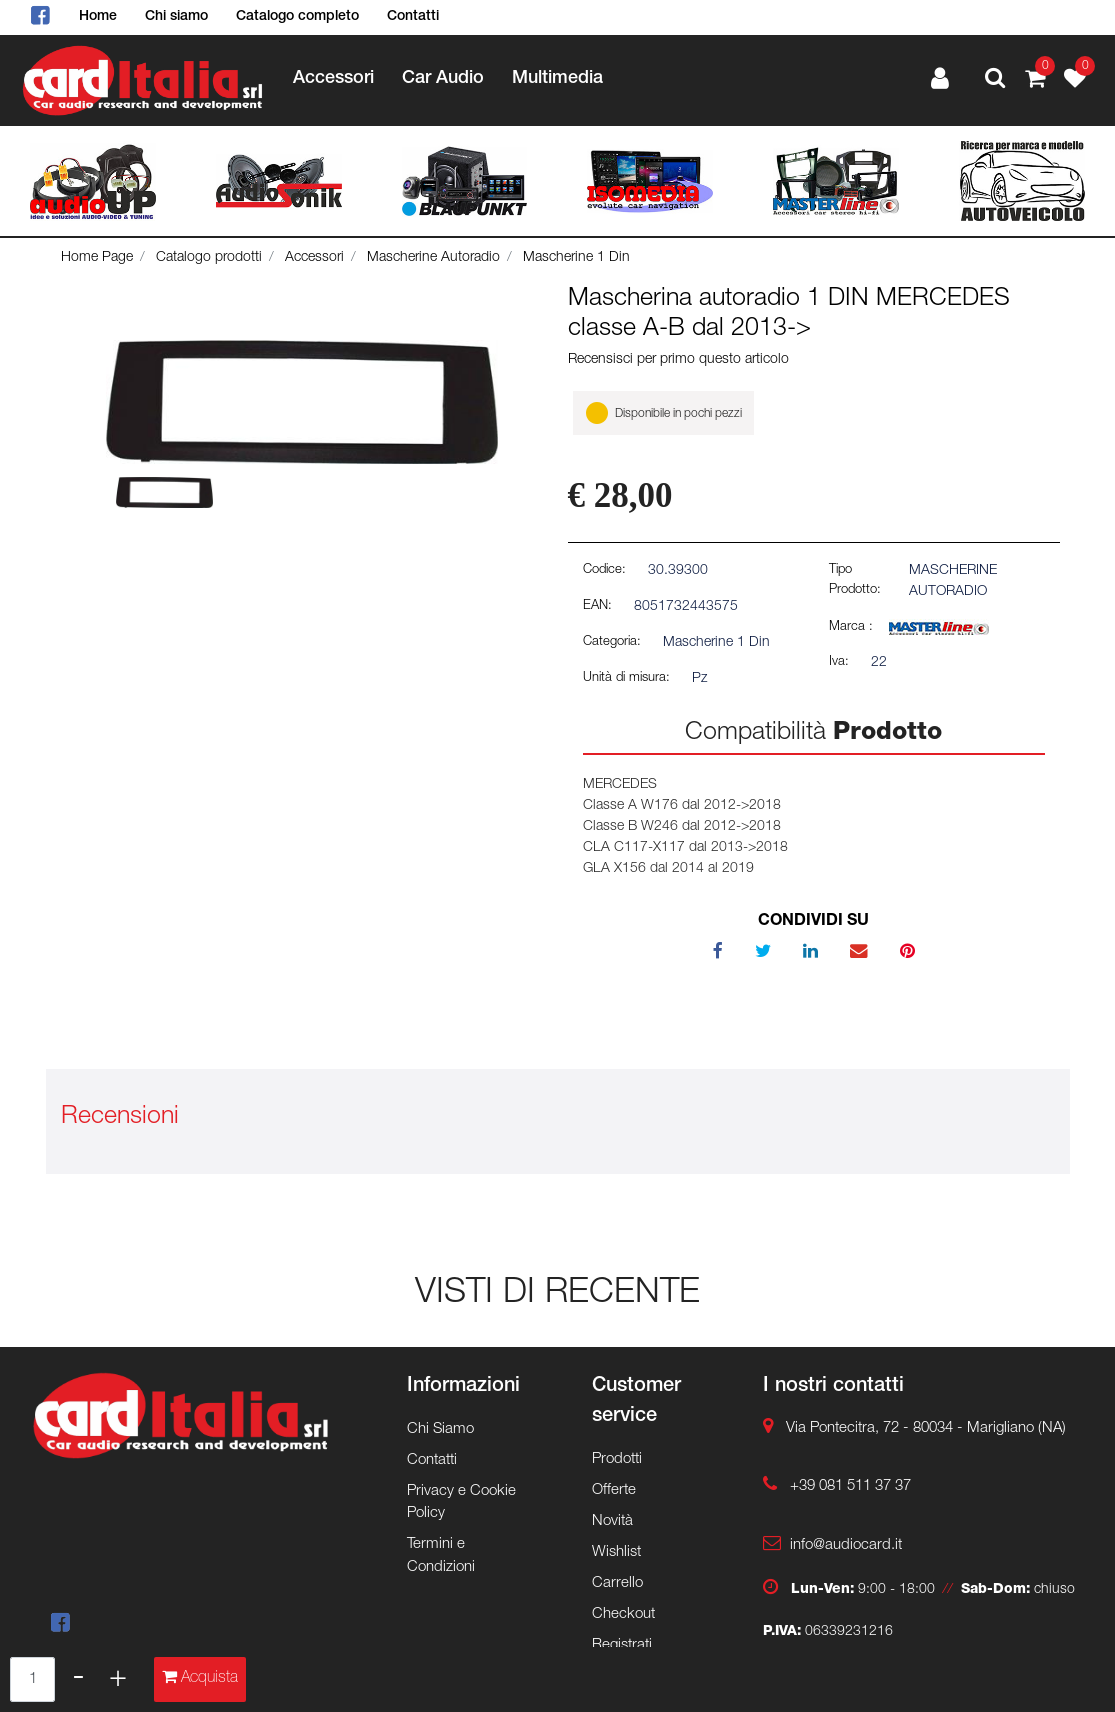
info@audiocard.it (846, 1545)
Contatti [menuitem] (413, 17)
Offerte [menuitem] (614, 1490)
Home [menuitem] (98, 17)
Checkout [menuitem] (623, 1614)
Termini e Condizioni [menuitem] (441, 1556)
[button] (302, 403)
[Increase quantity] (118, 1679)
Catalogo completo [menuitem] (297, 17)
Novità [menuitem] (612, 1521)
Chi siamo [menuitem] (176, 17)
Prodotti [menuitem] (617, 1459)
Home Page (97, 258)
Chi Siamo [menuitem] (440, 1429)
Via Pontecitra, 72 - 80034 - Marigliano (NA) (926, 1428)
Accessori (314, 258)
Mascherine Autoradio (433, 258)
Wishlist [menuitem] (616, 1552)
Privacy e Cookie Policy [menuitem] (461, 1503)
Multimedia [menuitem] (557, 79)
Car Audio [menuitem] (443, 79)
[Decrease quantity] (78, 1679)
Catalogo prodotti (209, 258)
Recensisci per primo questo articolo (678, 360)
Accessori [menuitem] (333, 79)
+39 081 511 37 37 (850, 1486)
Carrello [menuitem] (617, 1583)
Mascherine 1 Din (576, 258)
